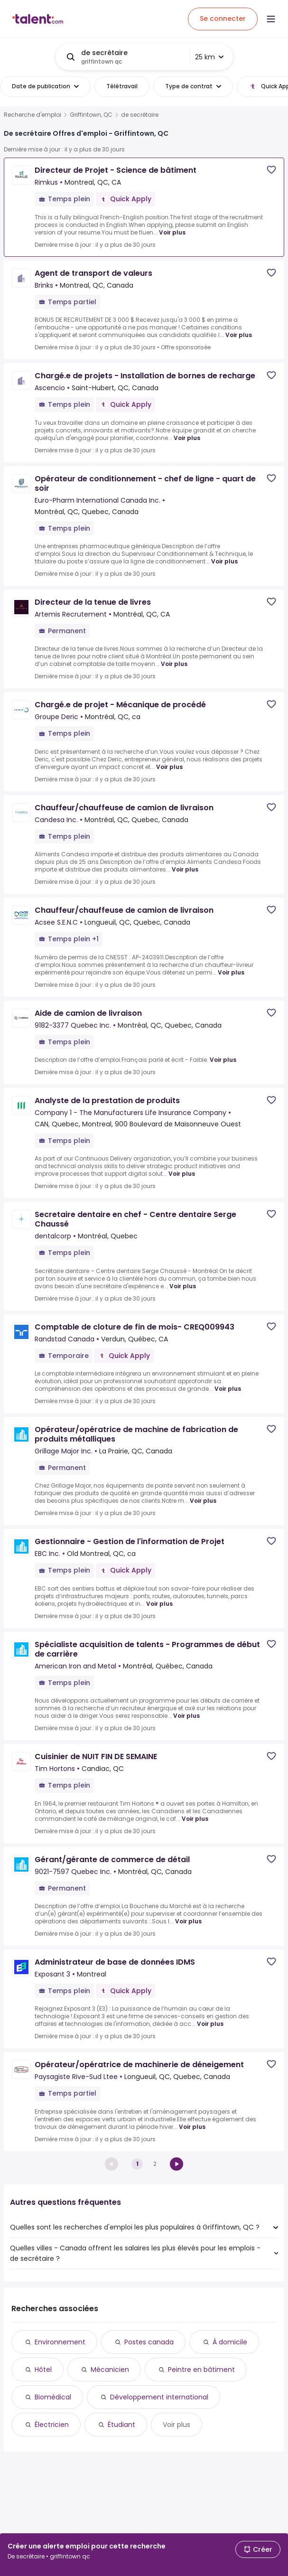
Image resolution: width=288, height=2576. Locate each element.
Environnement (60, 2342)
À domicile (230, 2342)
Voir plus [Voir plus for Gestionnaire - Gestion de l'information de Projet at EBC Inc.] (159, 1604)
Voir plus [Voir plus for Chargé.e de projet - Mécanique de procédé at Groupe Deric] (169, 767)
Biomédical (53, 2397)
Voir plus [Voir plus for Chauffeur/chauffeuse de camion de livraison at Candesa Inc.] (185, 869)
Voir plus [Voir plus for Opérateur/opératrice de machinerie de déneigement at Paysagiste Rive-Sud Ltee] (192, 2127)
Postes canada (149, 2342)
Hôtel (43, 2369)
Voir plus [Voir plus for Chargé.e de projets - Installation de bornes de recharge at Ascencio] (187, 438)
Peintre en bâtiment (201, 2369)
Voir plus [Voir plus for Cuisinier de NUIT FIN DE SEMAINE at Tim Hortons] (195, 1819)
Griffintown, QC (91, 115)
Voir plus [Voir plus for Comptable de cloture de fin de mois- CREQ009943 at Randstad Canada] (227, 1389)
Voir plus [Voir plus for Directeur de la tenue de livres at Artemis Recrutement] (174, 664)
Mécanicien (110, 2369)
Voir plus (176, 2424)
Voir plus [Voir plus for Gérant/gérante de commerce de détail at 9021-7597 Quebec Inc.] (188, 1921)
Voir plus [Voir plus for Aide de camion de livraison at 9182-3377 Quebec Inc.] (223, 1060)
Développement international (159, 2397)
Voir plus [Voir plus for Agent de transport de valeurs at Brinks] (238, 335)
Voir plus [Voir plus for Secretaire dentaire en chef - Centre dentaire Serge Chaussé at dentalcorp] (182, 1286)
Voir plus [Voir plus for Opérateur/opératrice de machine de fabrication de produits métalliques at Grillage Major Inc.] (203, 1501)
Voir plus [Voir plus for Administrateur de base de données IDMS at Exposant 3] (210, 2024)
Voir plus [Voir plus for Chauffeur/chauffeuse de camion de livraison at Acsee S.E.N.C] (231, 972)
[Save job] (271, 170)
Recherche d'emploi (32, 115)
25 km (209, 57)
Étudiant (121, 2424)
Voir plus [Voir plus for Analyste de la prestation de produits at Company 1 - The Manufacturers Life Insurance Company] (181, 1174)
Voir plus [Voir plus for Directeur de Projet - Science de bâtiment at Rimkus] (172, 232)
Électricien (52, 2424)
